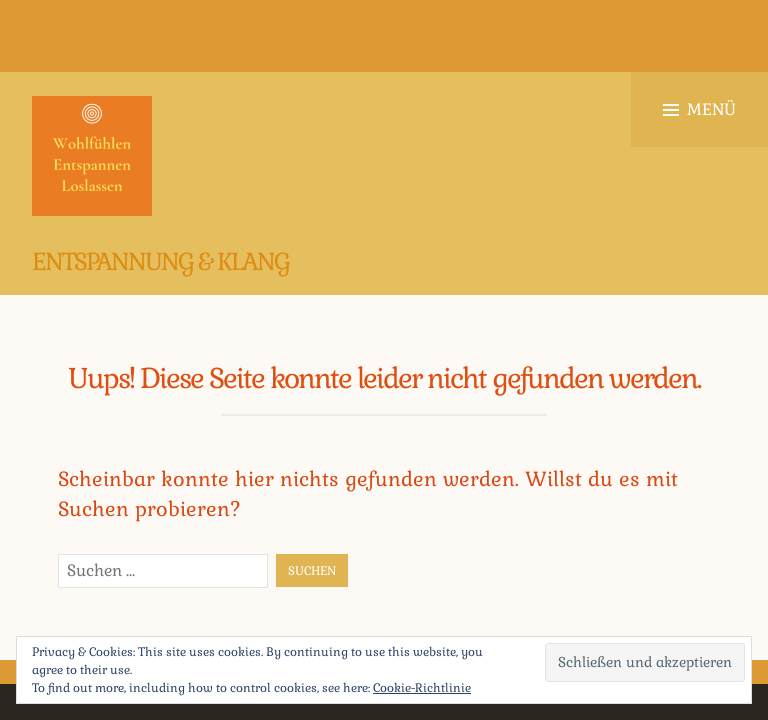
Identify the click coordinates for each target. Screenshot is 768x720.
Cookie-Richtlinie (422, 688)
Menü (699, 109)
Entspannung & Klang (160, 261)
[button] (92, 156)
